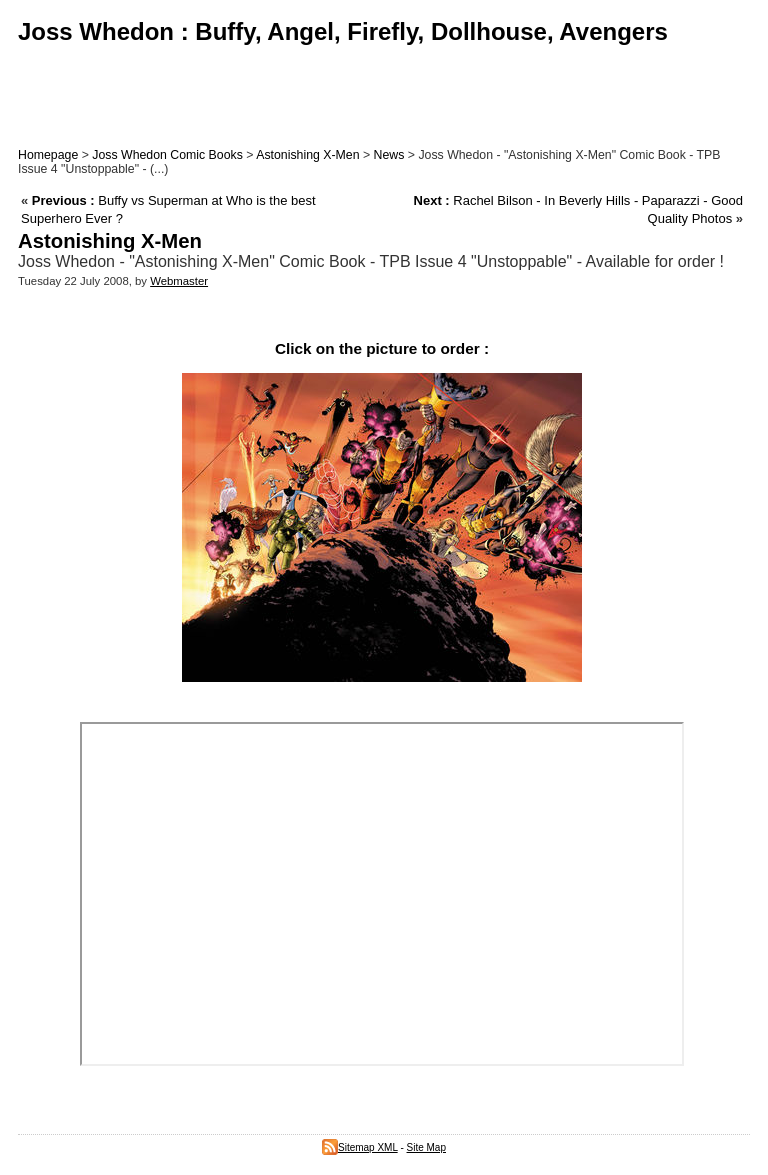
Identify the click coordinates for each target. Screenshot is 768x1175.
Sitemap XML (360, 1147)
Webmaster (179, 281)
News (389, 155)
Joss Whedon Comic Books (167, 155)
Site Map (426, 1147)
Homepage (48, 155)
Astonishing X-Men (307, 155)
